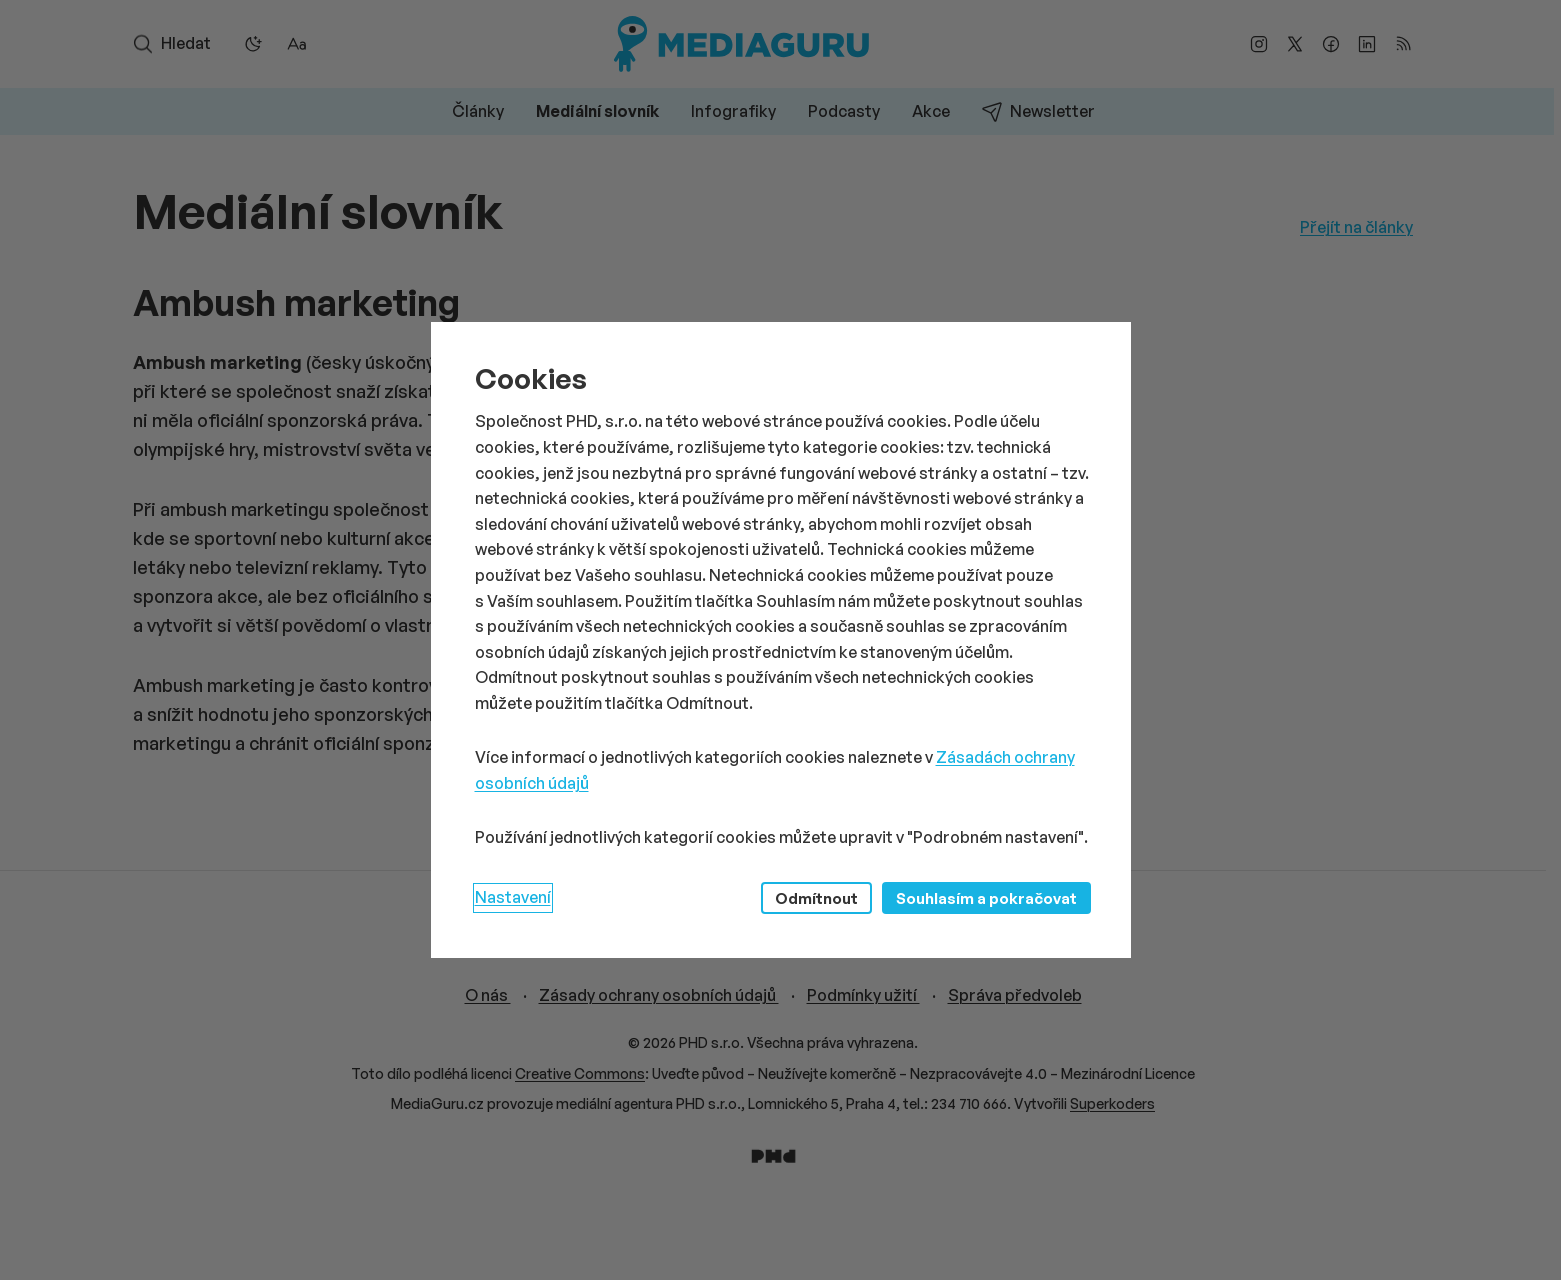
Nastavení (513, 897)
